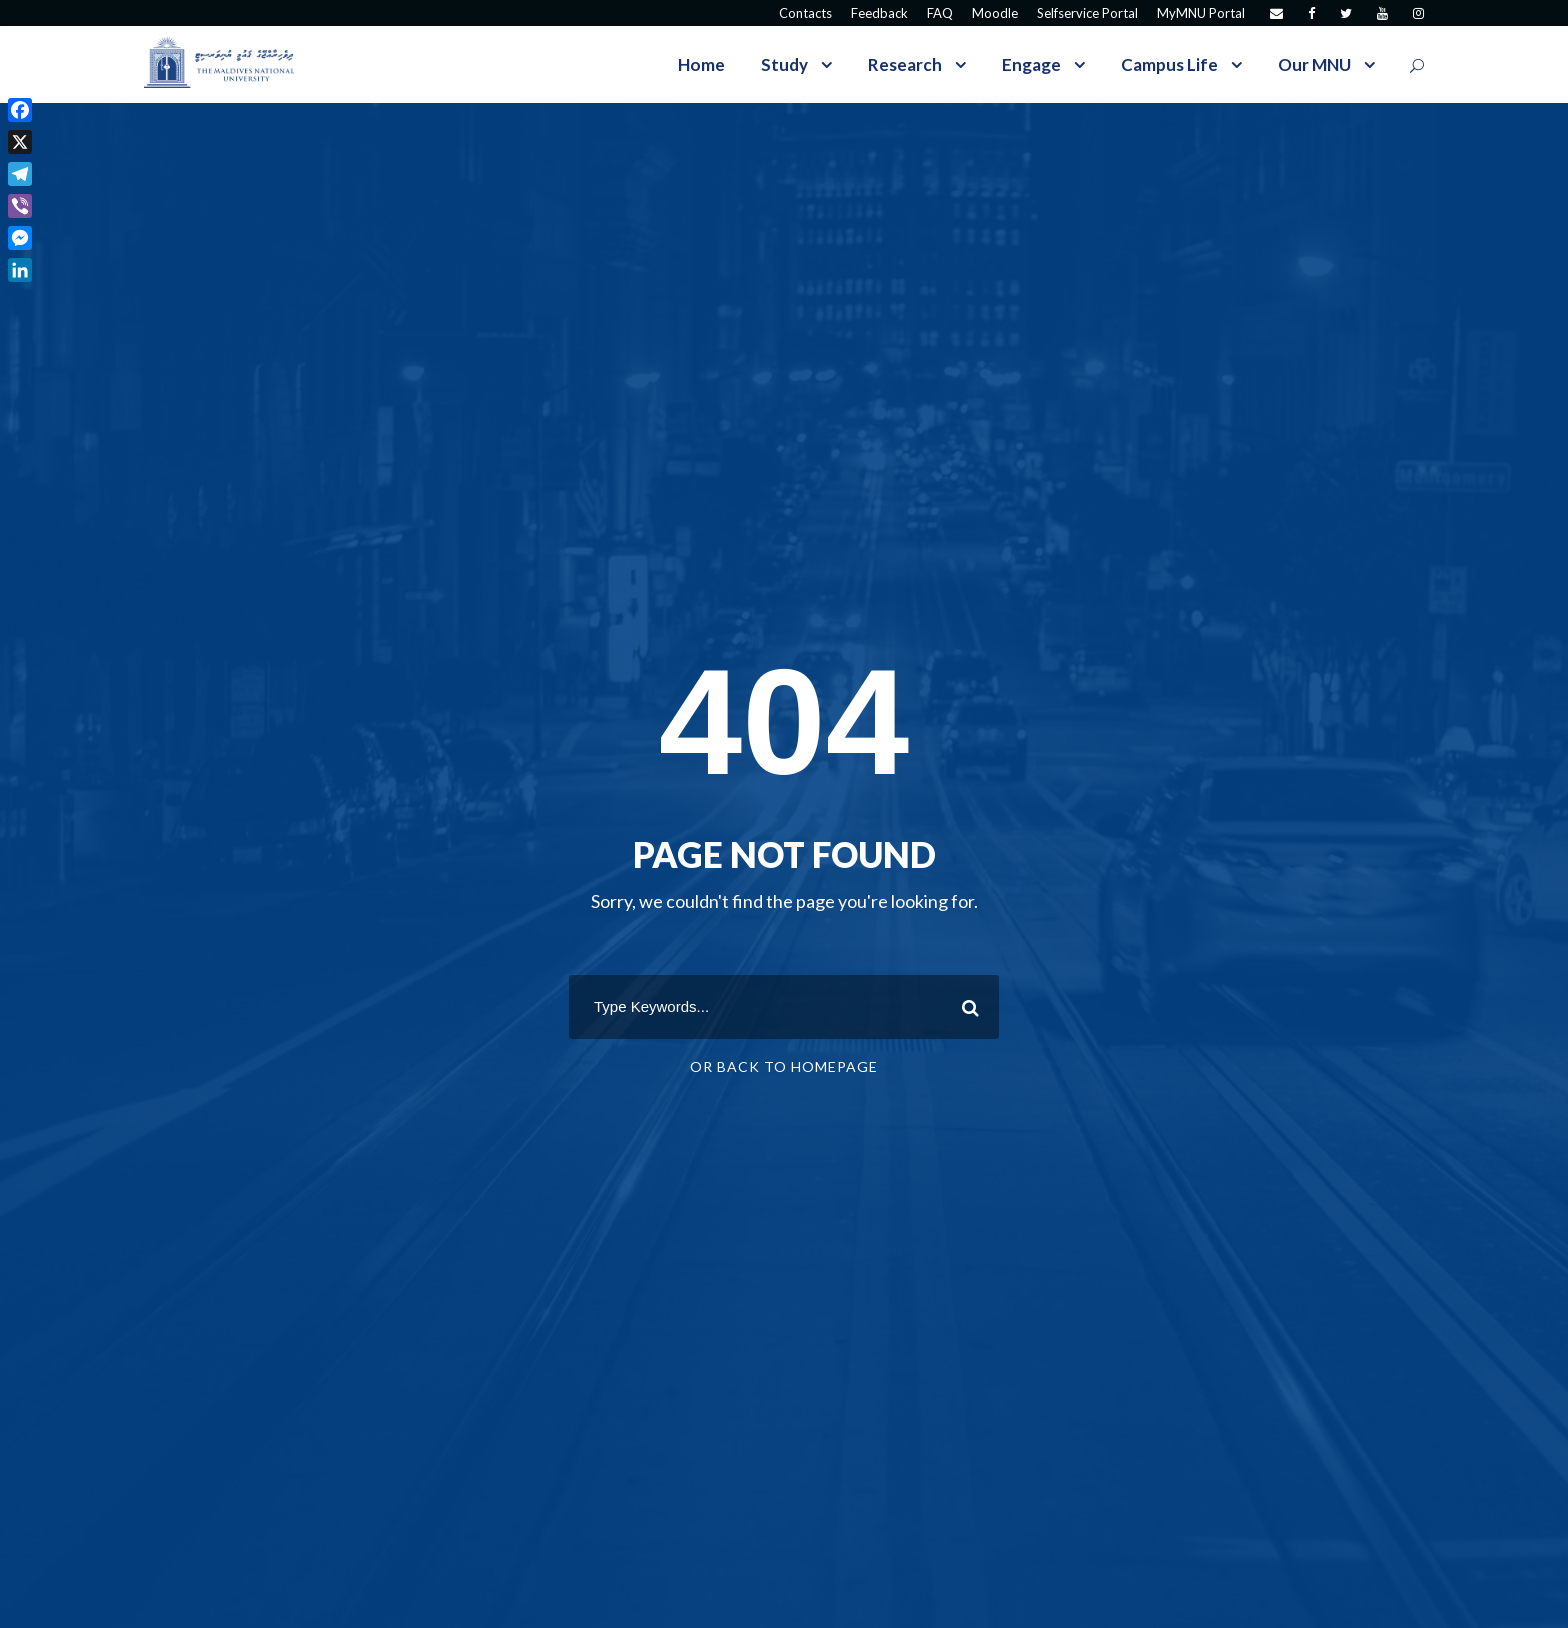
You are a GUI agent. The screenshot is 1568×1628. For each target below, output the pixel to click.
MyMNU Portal (1201, 13)
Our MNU (1314, 64)
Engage (1031, 64)
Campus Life (1169, 64)
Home (701, 64)
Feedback (879, 13)
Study (784, 64)
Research (905, 64)
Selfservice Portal (1087, 13)
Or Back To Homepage (784, 1066)
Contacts (805, 13)
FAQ (940, 13)
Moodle (995, 13)
